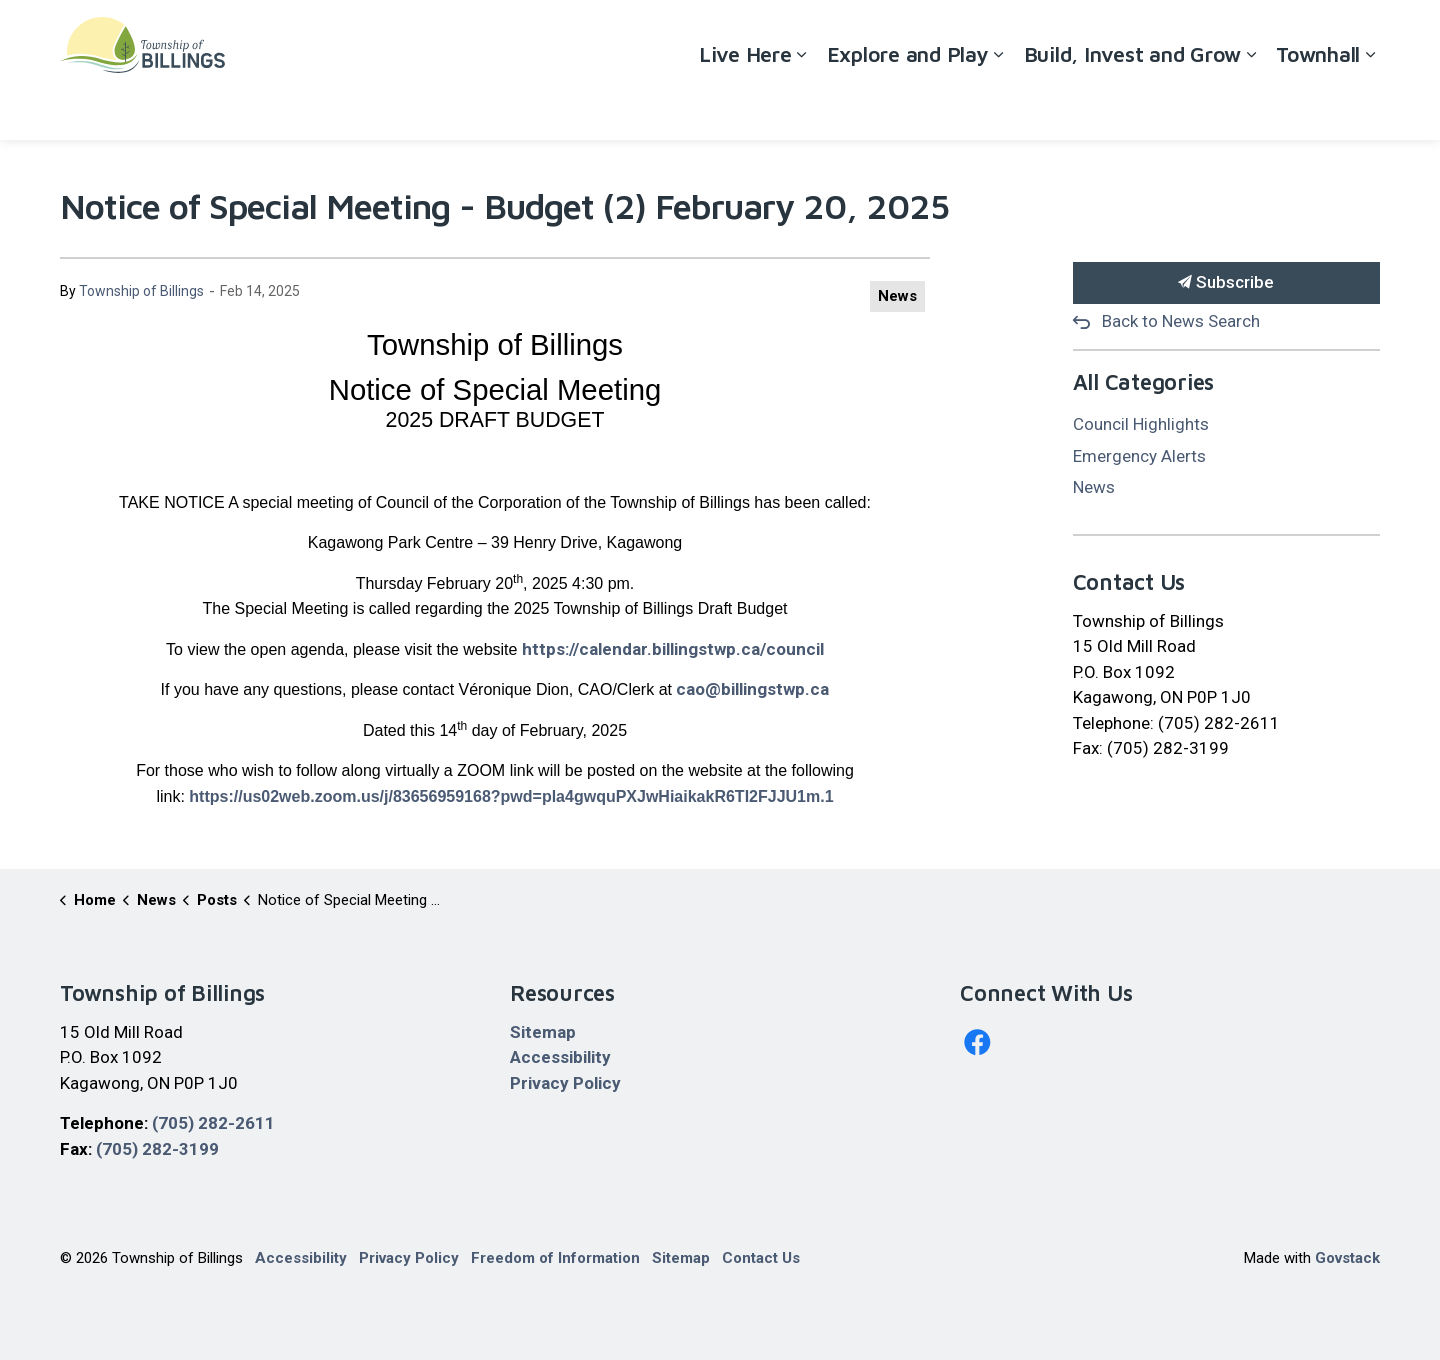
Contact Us (1286, 35)
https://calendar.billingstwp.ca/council (673, 649)
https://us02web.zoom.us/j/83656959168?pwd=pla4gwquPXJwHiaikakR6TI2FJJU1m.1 (511, 796)
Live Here (745, 104)
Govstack (1347, 1258)
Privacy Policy (565, 1083)
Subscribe (1227, 283)
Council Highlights (1141, 424)
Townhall (1318, 104)
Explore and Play (908, 104)
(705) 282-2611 (213, 1123)
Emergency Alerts (1139, 456)
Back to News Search (1181, 321)
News (897, 296)
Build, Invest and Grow (1133, 104)
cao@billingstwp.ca (752, 689)
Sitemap (543, 1032)
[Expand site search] (1360, 35)
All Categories (1144, 382)
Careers (1203, 35)
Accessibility (1116, 35)
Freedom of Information (555, 1258)
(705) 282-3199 (157, 1149)
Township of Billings (141, 291)
